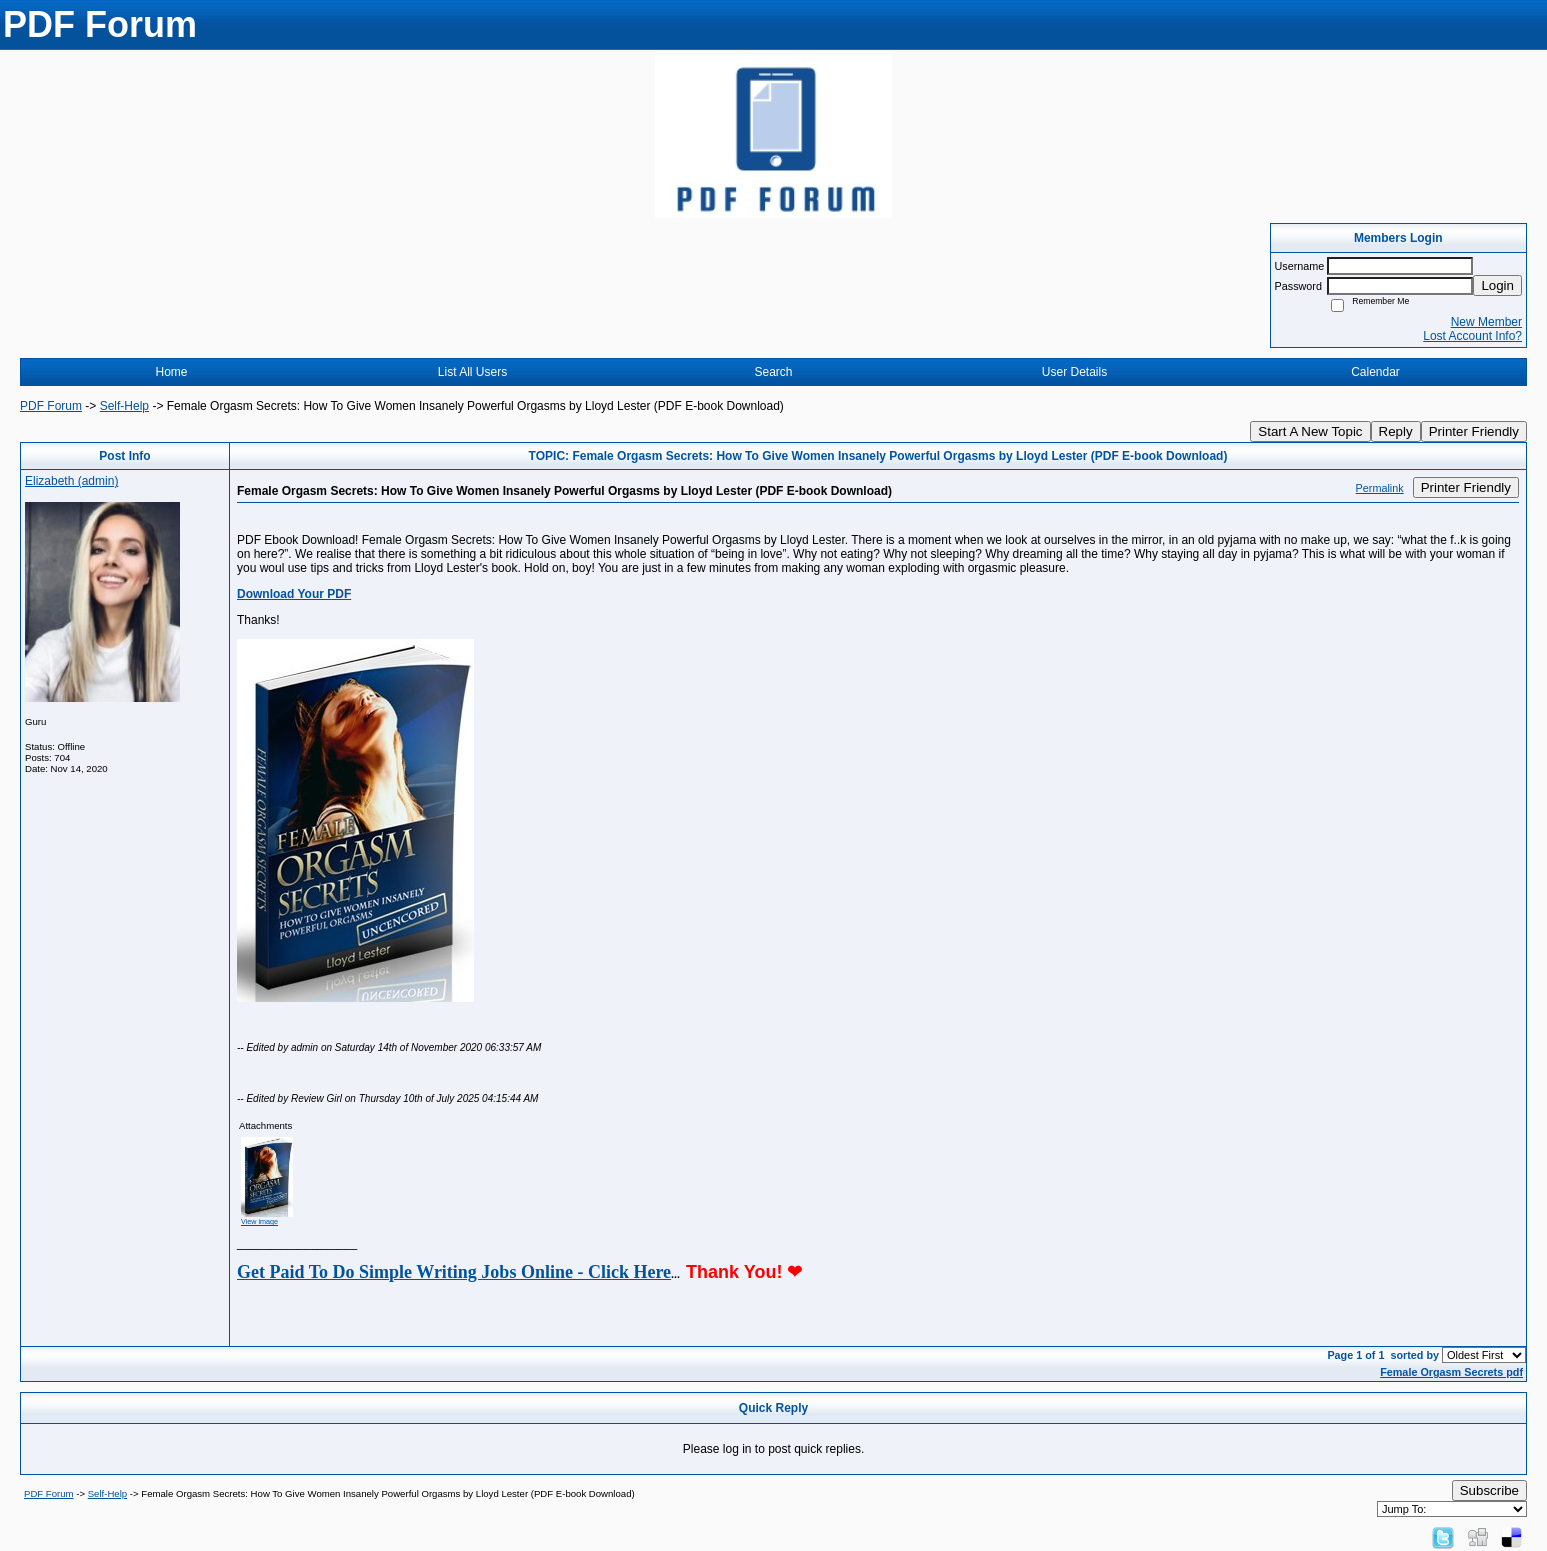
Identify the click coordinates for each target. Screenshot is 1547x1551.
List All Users (472, 372)
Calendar (1375, 372)
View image (259, 1221)
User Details (1074, 372)
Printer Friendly (1474, 431)
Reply (1396, 431)
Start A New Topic (1310, 431)
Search (773, 372)
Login (1497, 285)
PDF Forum (51, 406)
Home (171, 372)
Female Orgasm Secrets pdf (1451, 1372)
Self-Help (124, 406)
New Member (1486, 322)
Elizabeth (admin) (71, 481)
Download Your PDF (294, 594)
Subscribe (1489, 1490)
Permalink (1380, 488)
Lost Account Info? (1472, 336)
